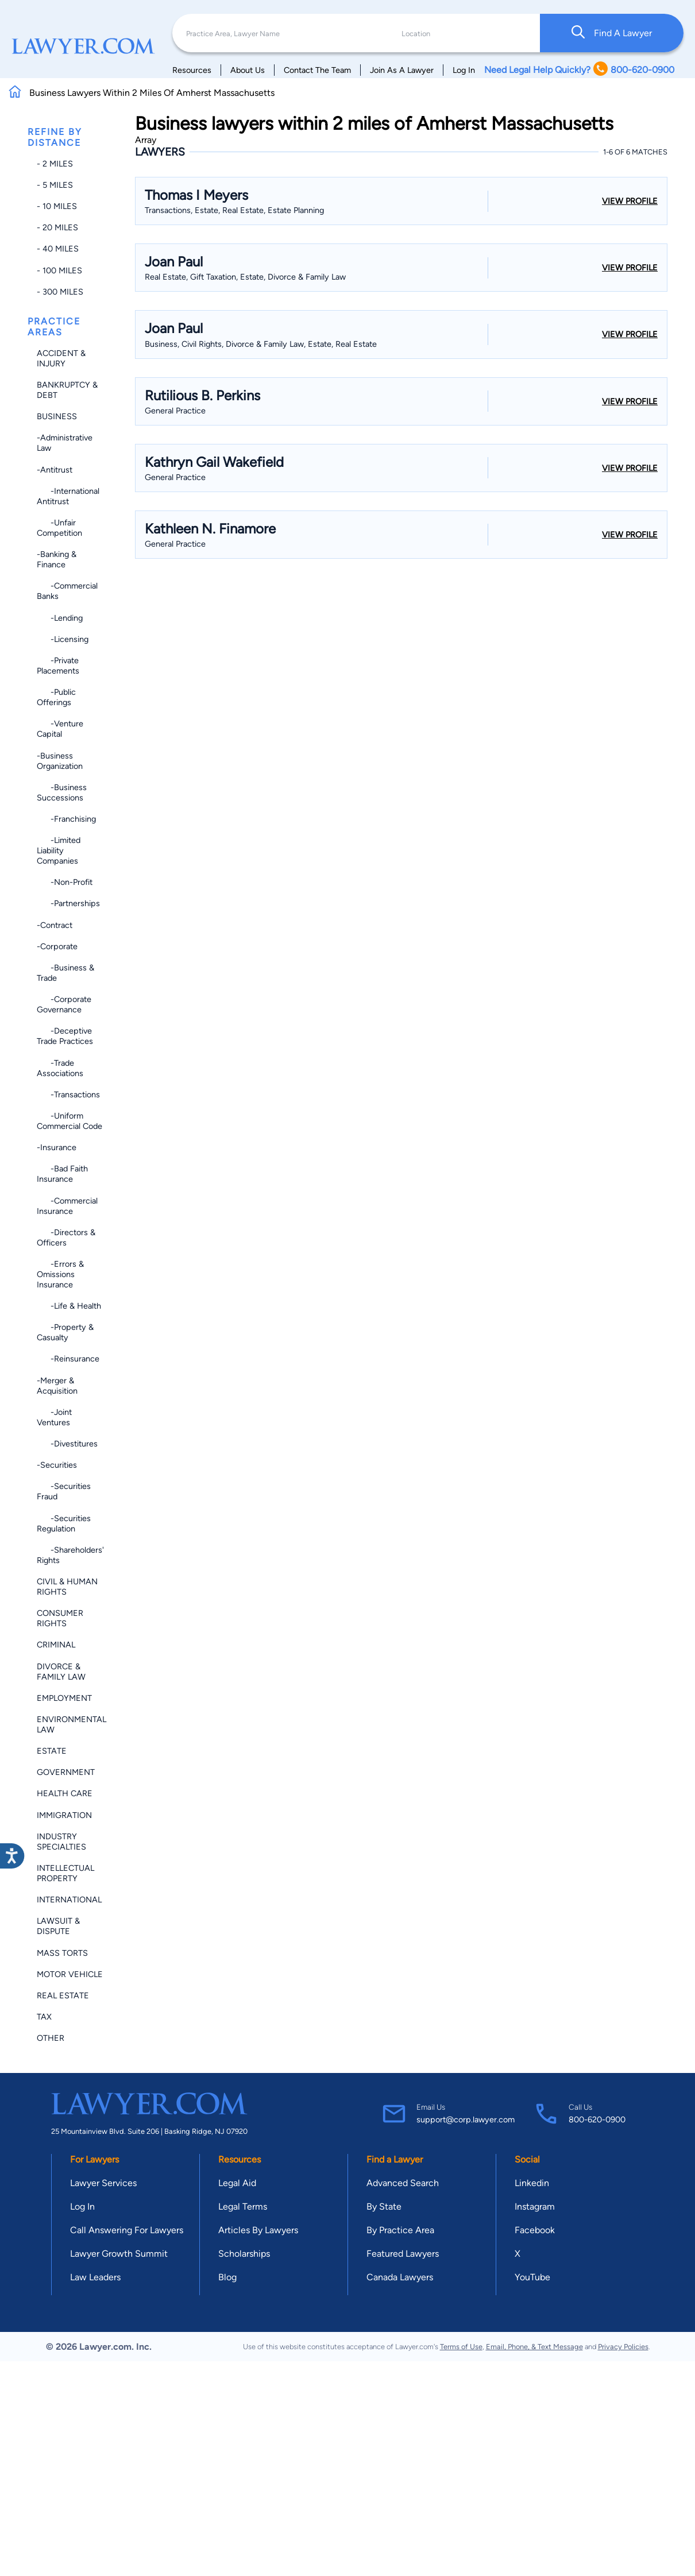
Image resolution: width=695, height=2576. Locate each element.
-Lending (60, 618)
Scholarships (244, 2253)
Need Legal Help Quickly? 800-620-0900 (579, 69)
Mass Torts (62, 1953)
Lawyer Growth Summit (119, 2253)
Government (66, 1772)
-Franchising (66, 819)
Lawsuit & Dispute (58, 1926)
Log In (464, 70)
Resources (191, 70)
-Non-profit (64, 882)
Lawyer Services (103, 2182)
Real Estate (63, 1995)
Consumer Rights (60, 1618)
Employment (64, 1698)
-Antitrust (54, 470)
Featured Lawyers (402, 2253)
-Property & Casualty (65, 1332)
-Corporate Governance (64, 1004)
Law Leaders (95, 2277)
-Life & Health (69, 1306)
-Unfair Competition (59, 527)
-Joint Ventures (54, 1417)
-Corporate (57, 946)
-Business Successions (62, 792)
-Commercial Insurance (67, 1206)
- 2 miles (55, 163)
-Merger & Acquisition (57, 1385)
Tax (44, 2017)
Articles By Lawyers (258, 2230)
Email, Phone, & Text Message (534, 2346)
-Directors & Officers (66, 1237)
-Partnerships (68, 903)
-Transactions (68, 1094)
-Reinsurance (68, 1358)
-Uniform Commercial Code (69, 1121)
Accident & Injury (61, 358)
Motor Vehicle (70, 1974)
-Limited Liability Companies (58, 850)
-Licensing (62, 639)
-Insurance (56, 1147)
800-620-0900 (597, 2119)
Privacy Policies (623, 2346)
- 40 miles (58, 248)
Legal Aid (237, 2182)
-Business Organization (60, 761)
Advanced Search (402, 2182)
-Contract (54, 925)
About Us (247, 70)
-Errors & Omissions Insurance (60, 1274)
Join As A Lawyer (402, 70)
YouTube (532, 2277)
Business (57, 416)
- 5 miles (55, 185)
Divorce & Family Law (61, 1671)
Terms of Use (461, 2346)
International (69, 1899)
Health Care (64, 1793)
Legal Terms (242, 2206)
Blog (227, 2277)
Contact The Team (317, 70)
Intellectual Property (65, 1873)
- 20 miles (57, 227)
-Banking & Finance (56, 559)
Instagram (535, 2206)
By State (383, 2206)
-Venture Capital (60, 728)
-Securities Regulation (64, 1523)
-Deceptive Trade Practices (65, 1036)
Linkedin (532, 2182)
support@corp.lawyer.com (465, 2119)
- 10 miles (57, 206)
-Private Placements (58, 665)
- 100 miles (59, 270)
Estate (52, 1751)
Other (50, 2038)
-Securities (57, 1465)
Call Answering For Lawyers (126, 2230)
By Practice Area (400, 2230)
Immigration (64, 1815)
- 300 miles (60, 292)
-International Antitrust (68, 496)
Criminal (56, 1644)
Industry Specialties (61, 1841)
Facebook (535, 2230)
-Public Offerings (56, 697)
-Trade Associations (60, 1068)
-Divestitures (67, 1443)
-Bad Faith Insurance (62, 1173)
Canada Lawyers (399, 2277)
